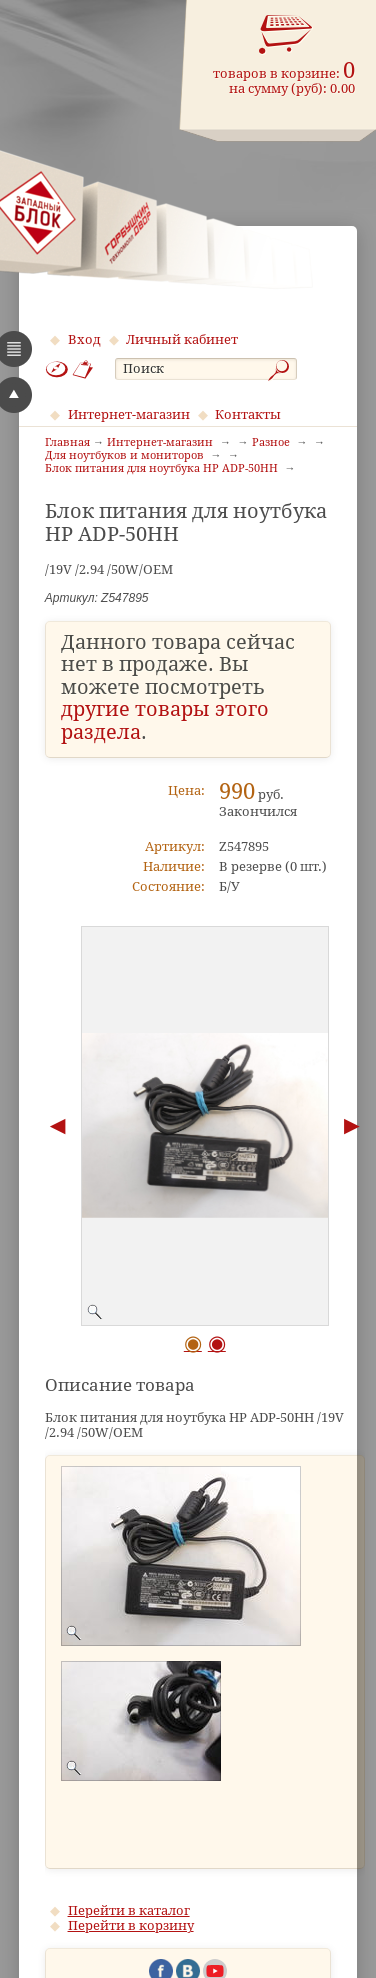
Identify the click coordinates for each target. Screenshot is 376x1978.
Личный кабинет (182, 339)
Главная (67, 443)
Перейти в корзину (131, 1925)
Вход (84, 339)
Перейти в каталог (129, 1910)
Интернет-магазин (129, 414)
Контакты (248, 414)
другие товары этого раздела (165, 721)
